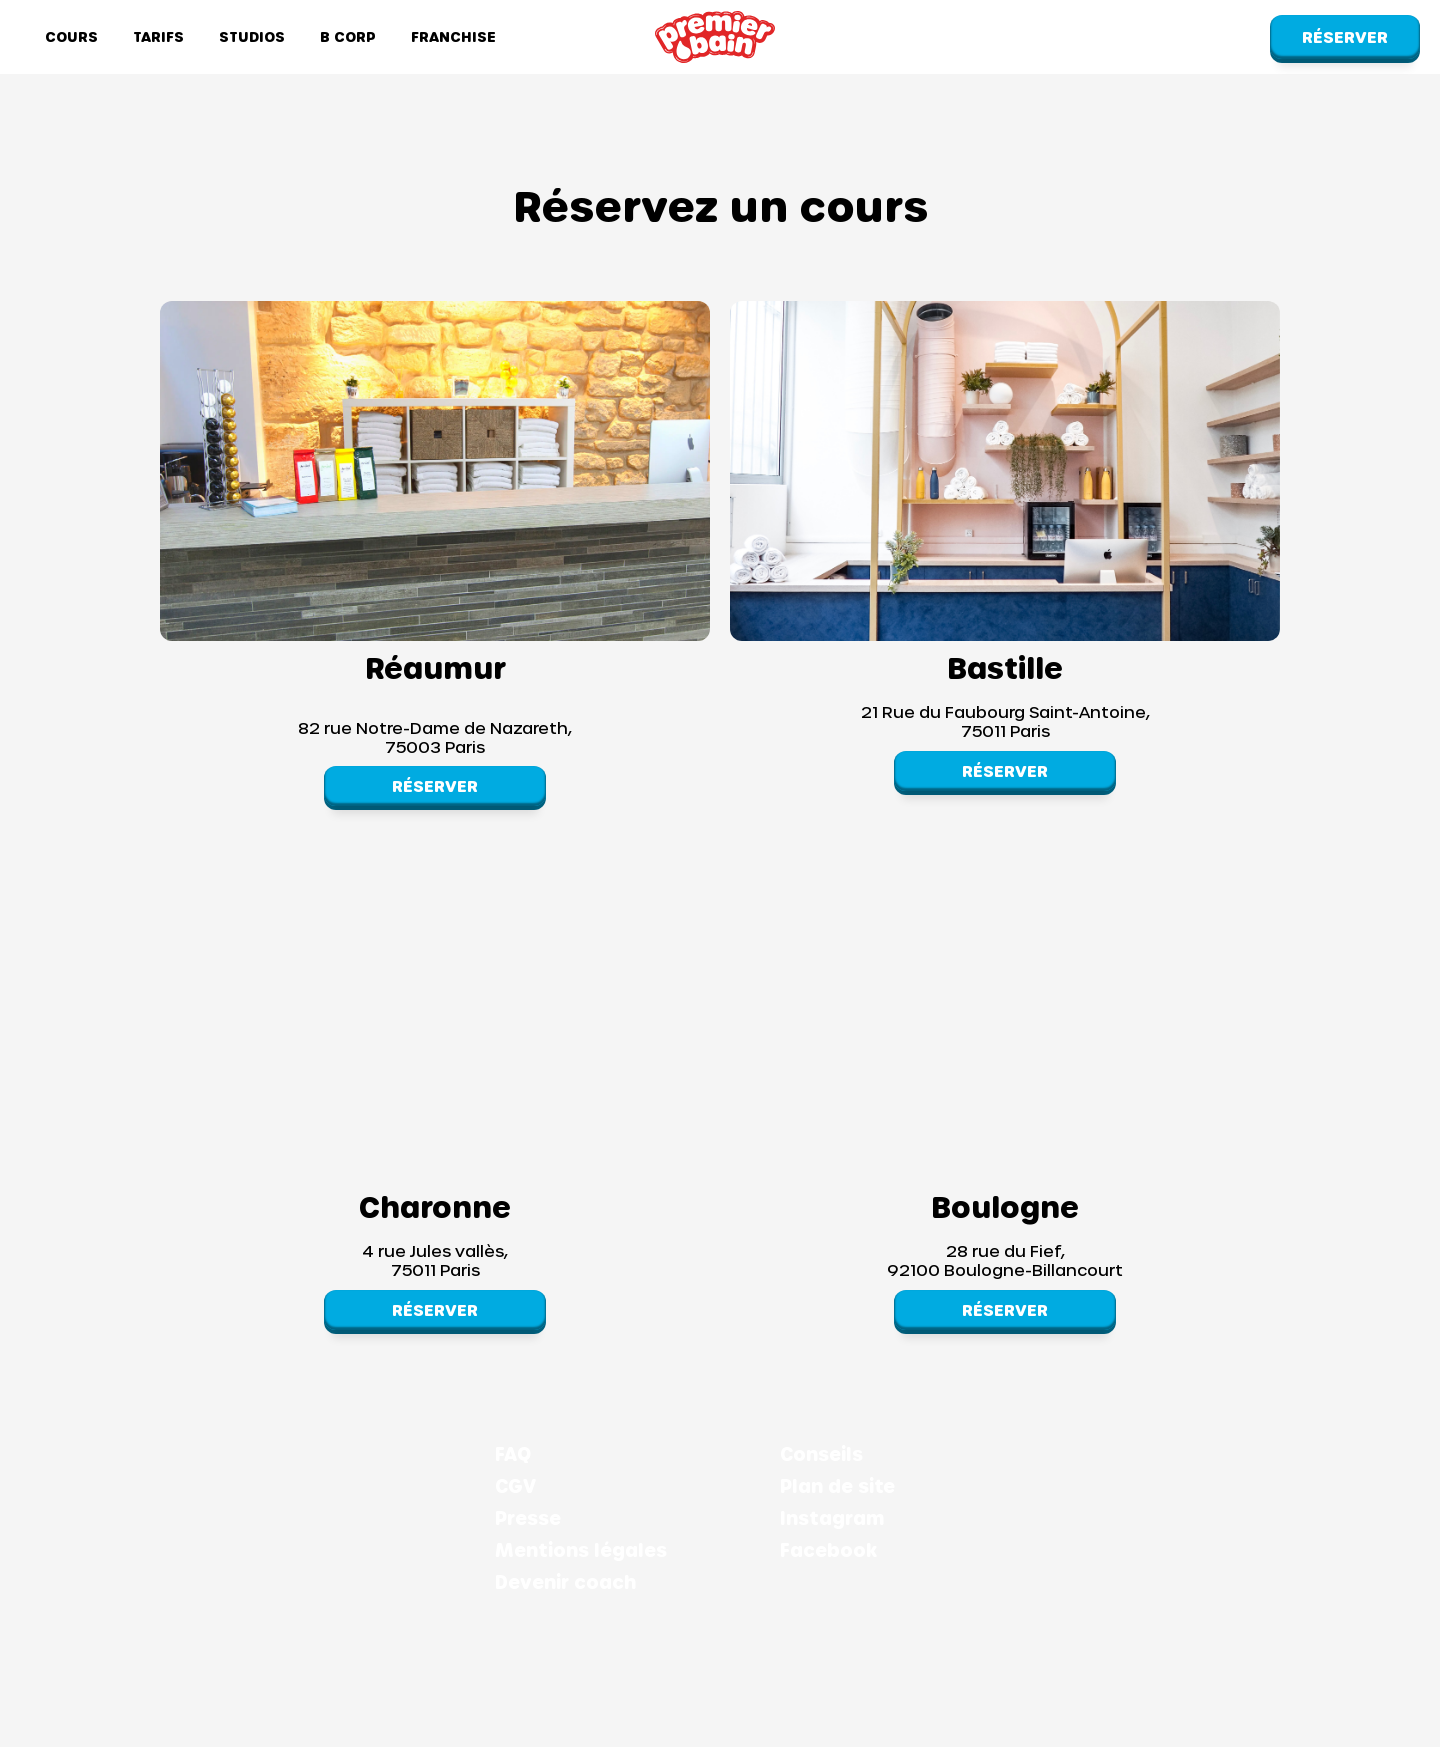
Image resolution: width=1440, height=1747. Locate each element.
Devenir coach (565, 1582)
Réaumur (435, 667)
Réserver (1345, 36)
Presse (528, 1518)
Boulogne (1005, 1206)
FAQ (513, 1454)
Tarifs (158, 36)
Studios (252, 36)
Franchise (453, 36)
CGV (515, 1486)
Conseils (821, 1454)
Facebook (828, 1550)
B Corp (348, 36)
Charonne (435, 1206)
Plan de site (837, 1486)
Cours (71, 36)
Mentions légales (581, 1550)
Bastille (1005, 667)
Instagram (832, 1518)
